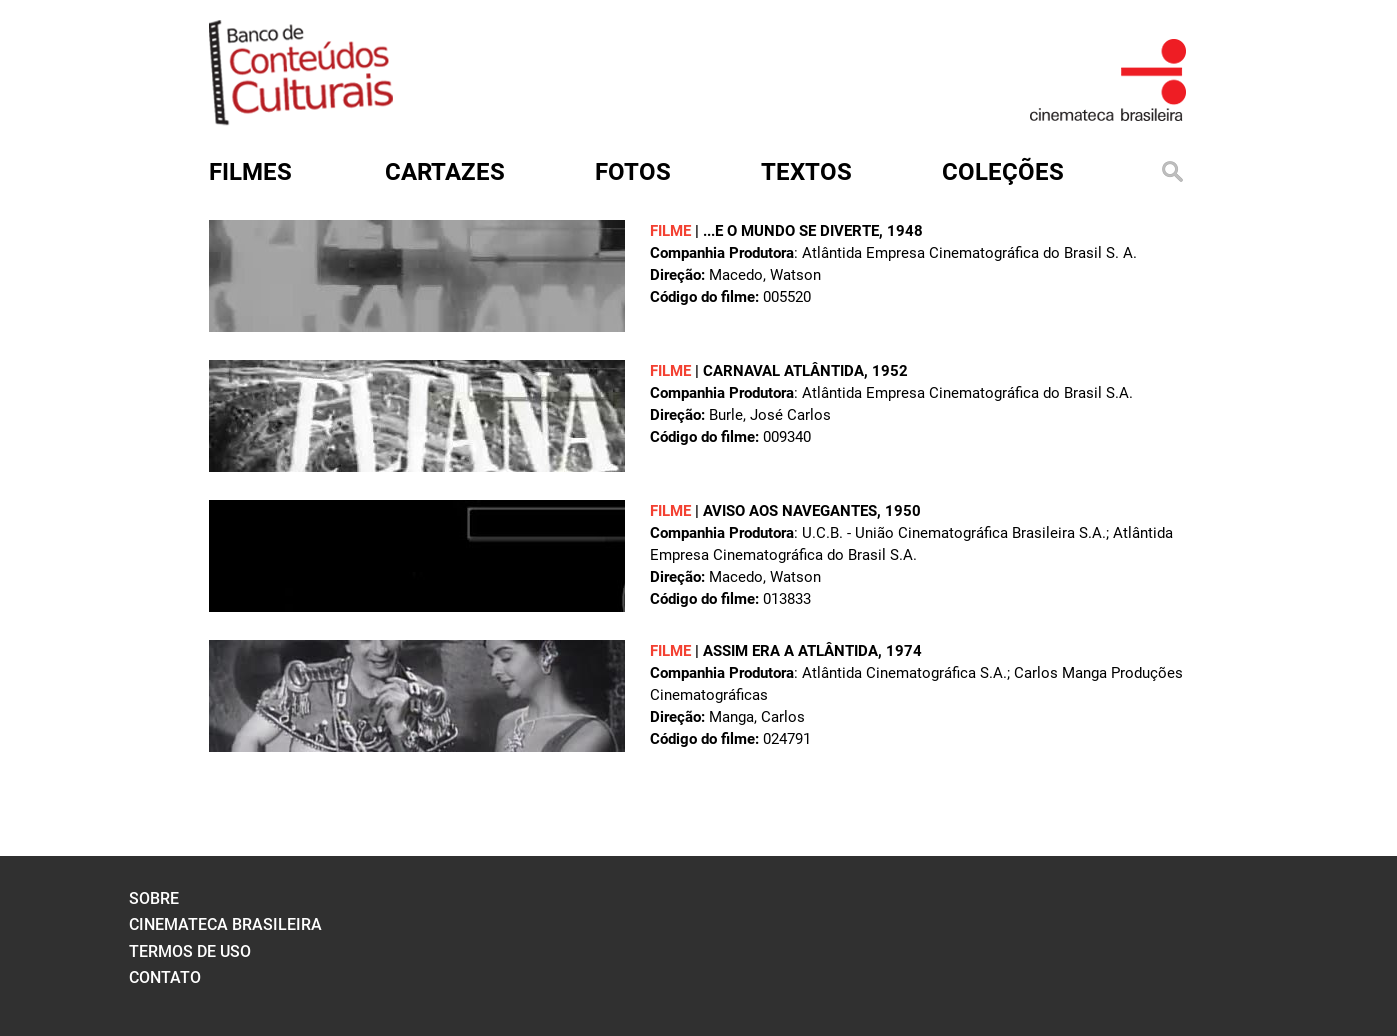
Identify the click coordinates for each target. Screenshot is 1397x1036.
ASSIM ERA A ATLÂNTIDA (790, 651)
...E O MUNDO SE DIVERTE (791, 231)
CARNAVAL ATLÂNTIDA (783, 371)
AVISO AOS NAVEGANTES (790, 511)
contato (165, 977)
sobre (154, 898)
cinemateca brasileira (225, 924)
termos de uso (190, 951)
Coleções (1003, 172)
